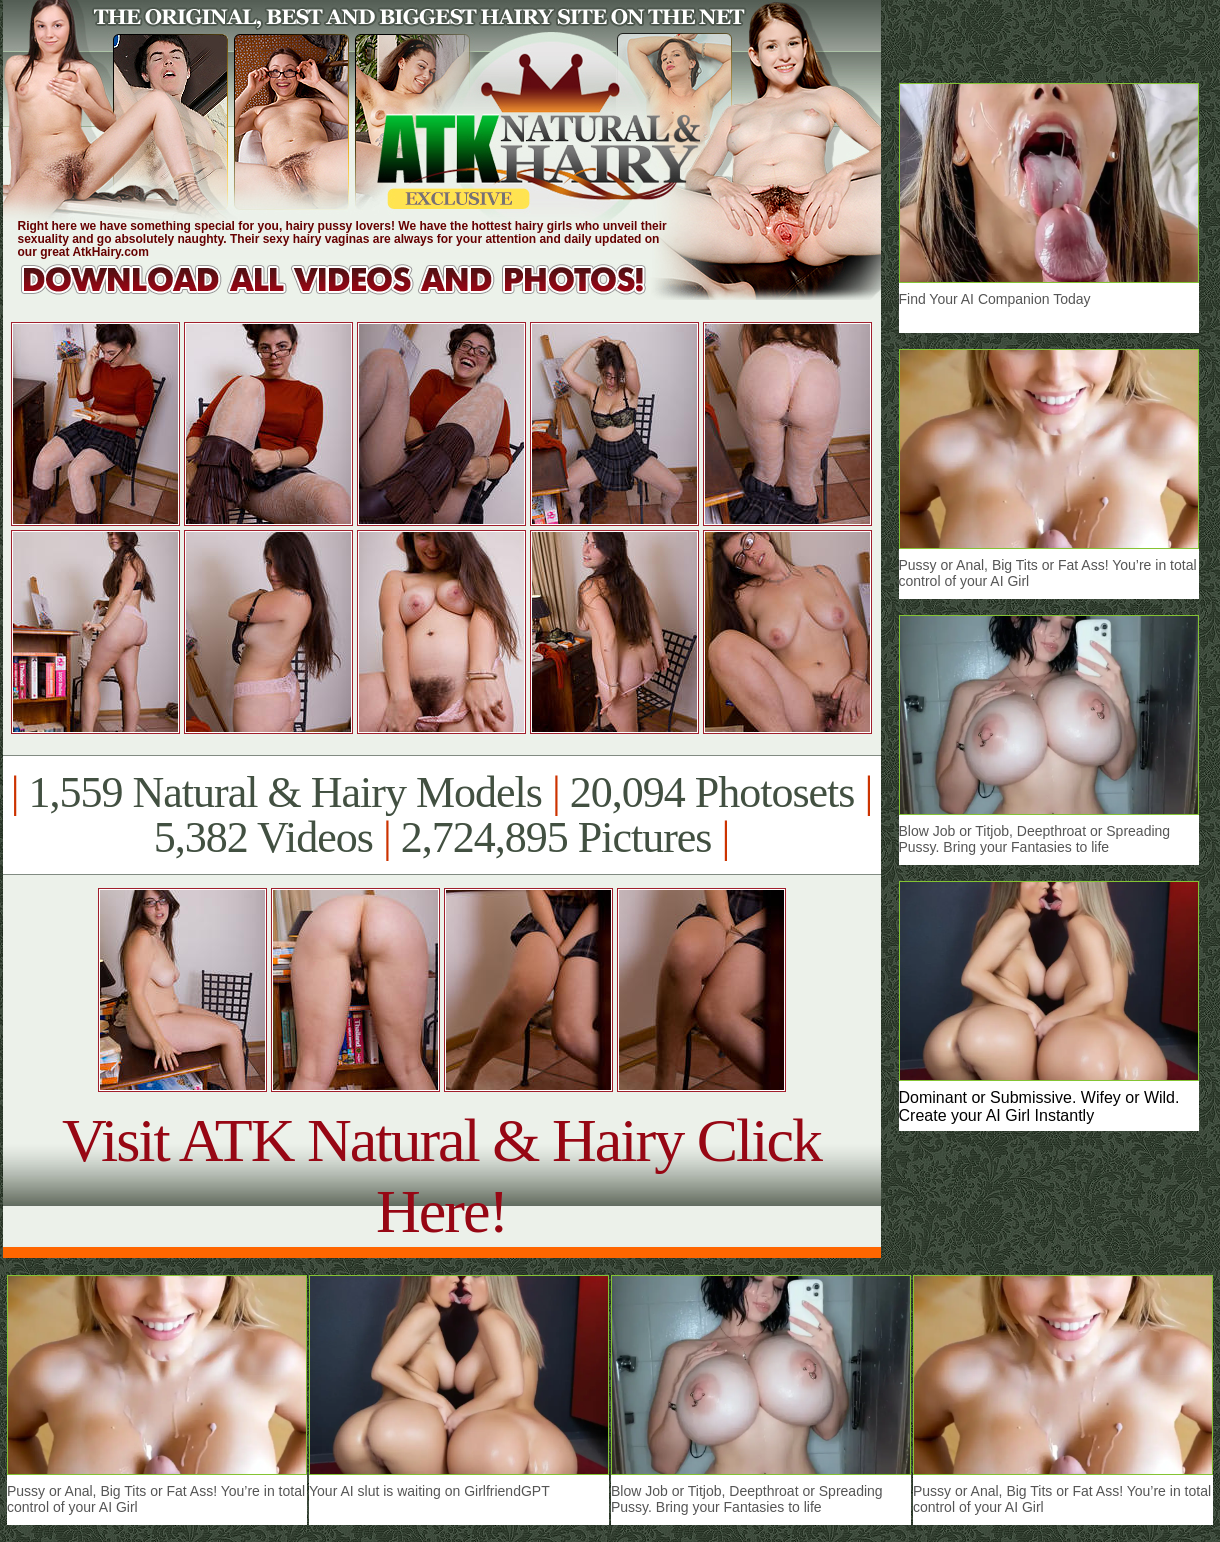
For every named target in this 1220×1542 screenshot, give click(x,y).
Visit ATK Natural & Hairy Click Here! (441, 1175)
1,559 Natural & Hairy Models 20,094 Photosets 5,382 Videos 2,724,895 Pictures (441, 815)
